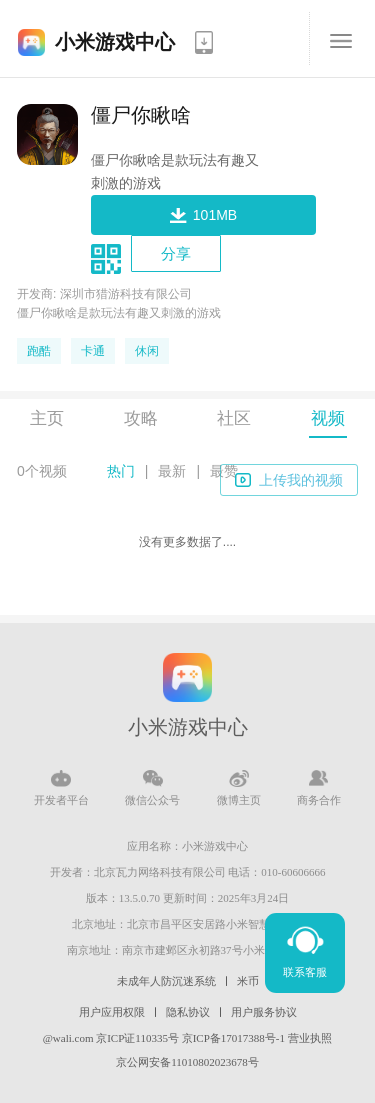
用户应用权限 (112, 1012)
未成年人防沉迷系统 (166, 981)
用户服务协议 (264, 1012)
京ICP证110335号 (137, 1038)
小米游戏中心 (115, 42)
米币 (248, 981)
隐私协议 (188, 1012)
